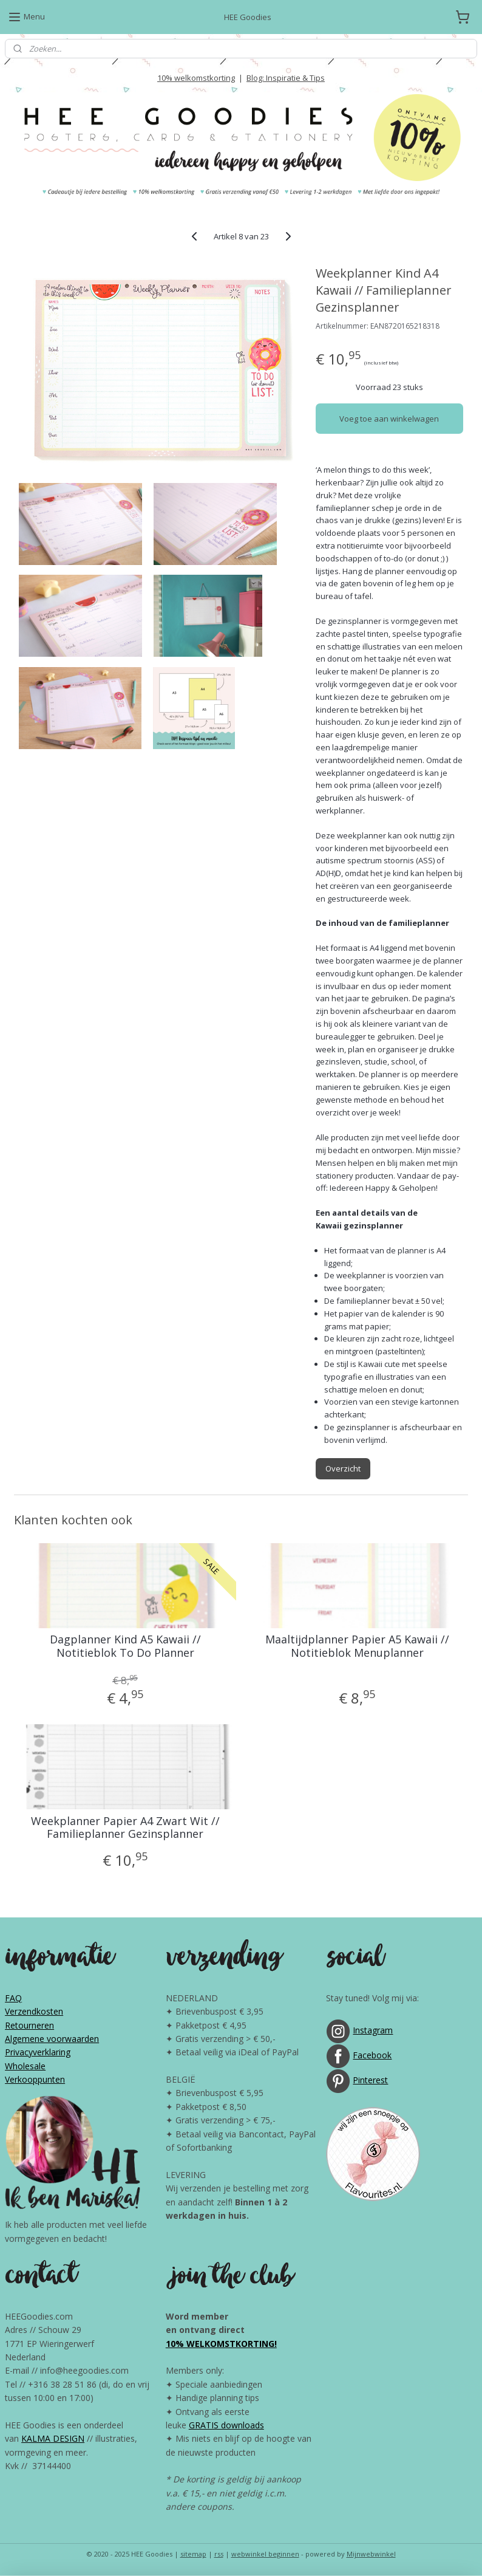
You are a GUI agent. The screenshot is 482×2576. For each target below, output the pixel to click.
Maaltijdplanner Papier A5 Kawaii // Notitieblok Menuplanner (357, 1646)
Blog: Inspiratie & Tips (285, 77)
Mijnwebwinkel (371, 2553)
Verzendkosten (34, 2011)
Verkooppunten (35, 2079)
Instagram (373, 2030)
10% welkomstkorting (196, 77)
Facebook (372, 2055)
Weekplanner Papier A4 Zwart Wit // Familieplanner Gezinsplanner (125, 1828)
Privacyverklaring (37, 2052)
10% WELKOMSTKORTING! (221, 2343)
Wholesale (25, 2066)
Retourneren (29, 2025)
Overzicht (343, 1468)
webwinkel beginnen (265, 2553)
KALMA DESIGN (52, 2438)
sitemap (193, 2553)
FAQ (13, 1998)
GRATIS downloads (226, 2425)
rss (218, 2553)
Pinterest (370, 2080)
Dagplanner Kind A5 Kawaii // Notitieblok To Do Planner (125, 1646)
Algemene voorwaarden (52, 2038)
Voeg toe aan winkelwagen (389, 418)
